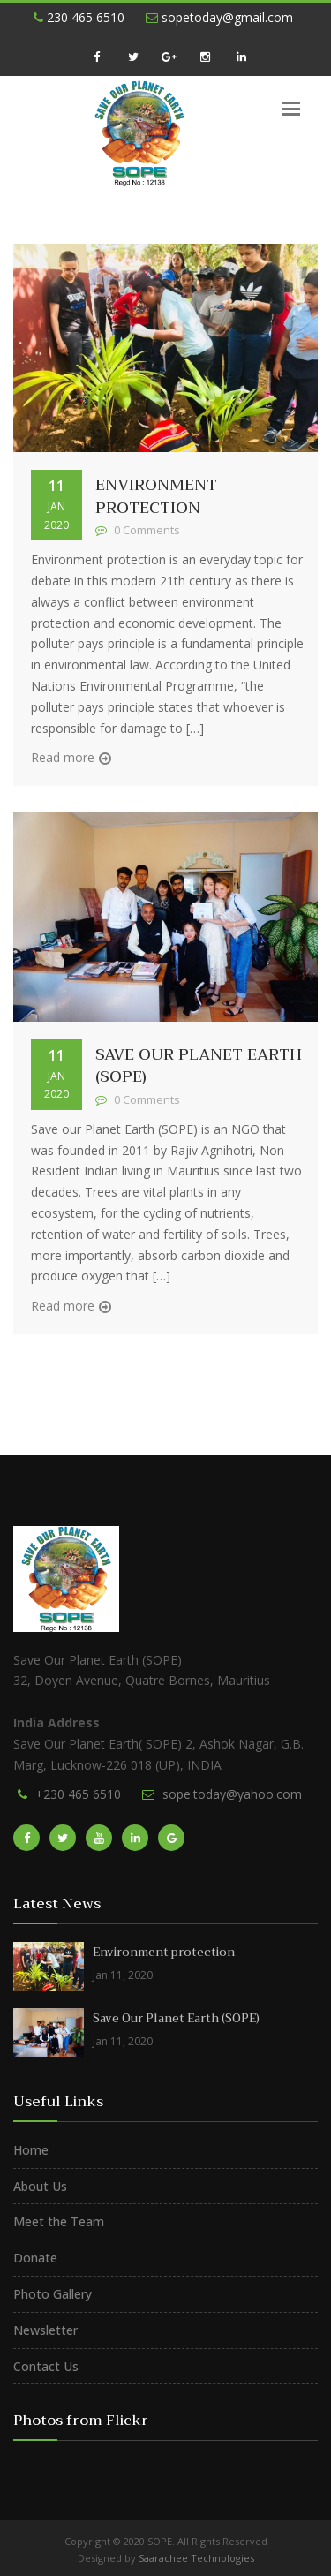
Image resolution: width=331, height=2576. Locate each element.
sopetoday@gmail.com (219, 17)
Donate (35, 2257)
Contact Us (46, 2366)
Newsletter (45, 2330)
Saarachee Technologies (196, 2558)
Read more (62, 757)
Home (31, 2150)
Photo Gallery (52, 2293)
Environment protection (156, 496)
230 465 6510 (79, 17)
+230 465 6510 (78, 1794)
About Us (40, 2186)
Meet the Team (58, 2221)
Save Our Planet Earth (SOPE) (198, 1066)
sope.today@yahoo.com (232, 1794)
